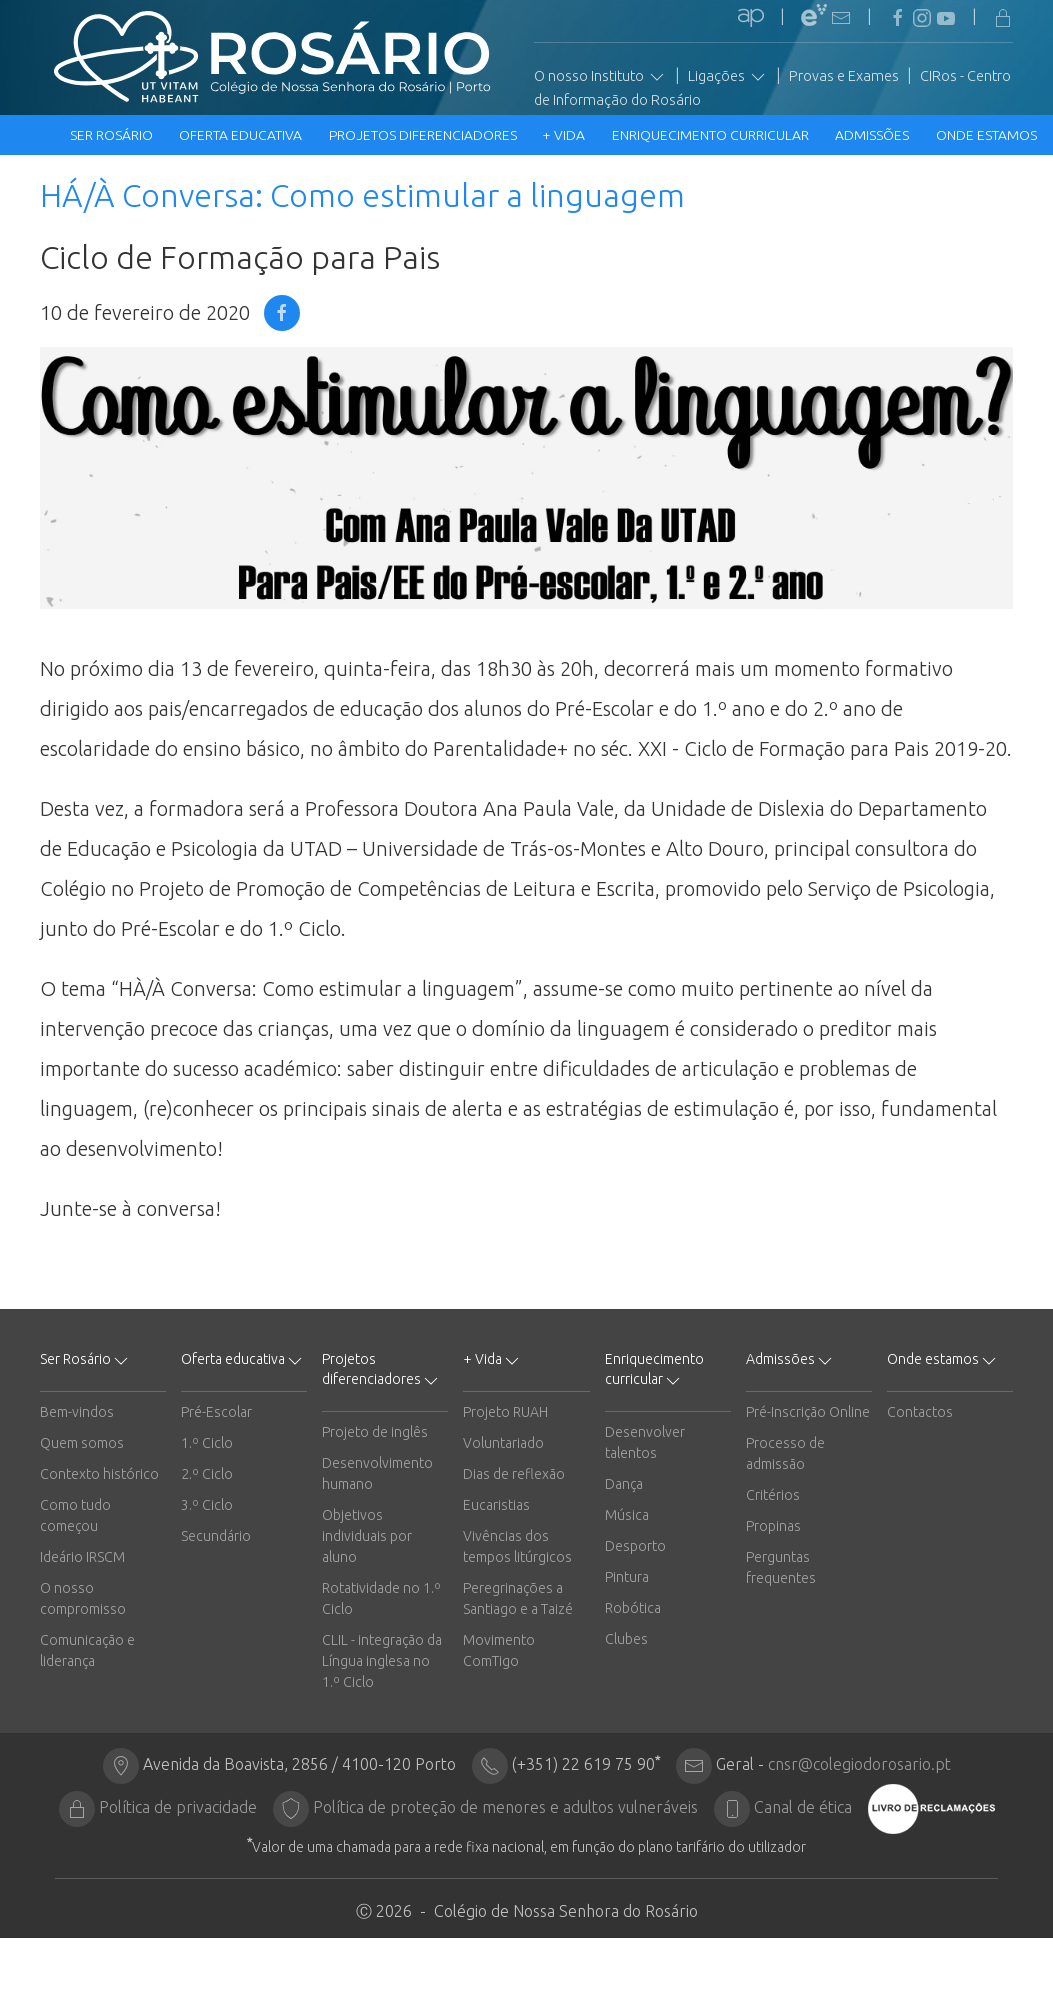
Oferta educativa (242, 135)
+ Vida (565, 135)
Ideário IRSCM (82, 1557)
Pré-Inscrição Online (808, 1412)
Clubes (626, 1639)
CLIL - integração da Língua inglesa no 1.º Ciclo (382, 1661)
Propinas (773, 1526)
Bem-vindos (77, 1412)
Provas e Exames (844, 76)
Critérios (773, 1495)
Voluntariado (503, 1443)
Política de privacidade (178, 1807)
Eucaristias (496, 1505)
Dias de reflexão (514, 1474)
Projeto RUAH (505, 1412)
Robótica (633, 1608)
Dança (624, 1484)
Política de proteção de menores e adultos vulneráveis (505, 1807)
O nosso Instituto (600, 77)
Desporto (635, 1546)
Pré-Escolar (216, 1412)
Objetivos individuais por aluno (367, 1536)
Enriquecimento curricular (712, 135)
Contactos (920, 1412)
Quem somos (82, 1443)
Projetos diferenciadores (424, 135)
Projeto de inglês (375, 1432)
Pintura (627, 1577)
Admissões (873, 135)
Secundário (216, 1536)
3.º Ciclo (207, 1505)
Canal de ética (803, 1807)
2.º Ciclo (207, 1474)
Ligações (728, 77)
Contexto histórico (99, 1474)
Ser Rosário (113, 135)
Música (627, 1515)
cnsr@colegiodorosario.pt (859, 1764)
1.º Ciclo (207, 1443)
